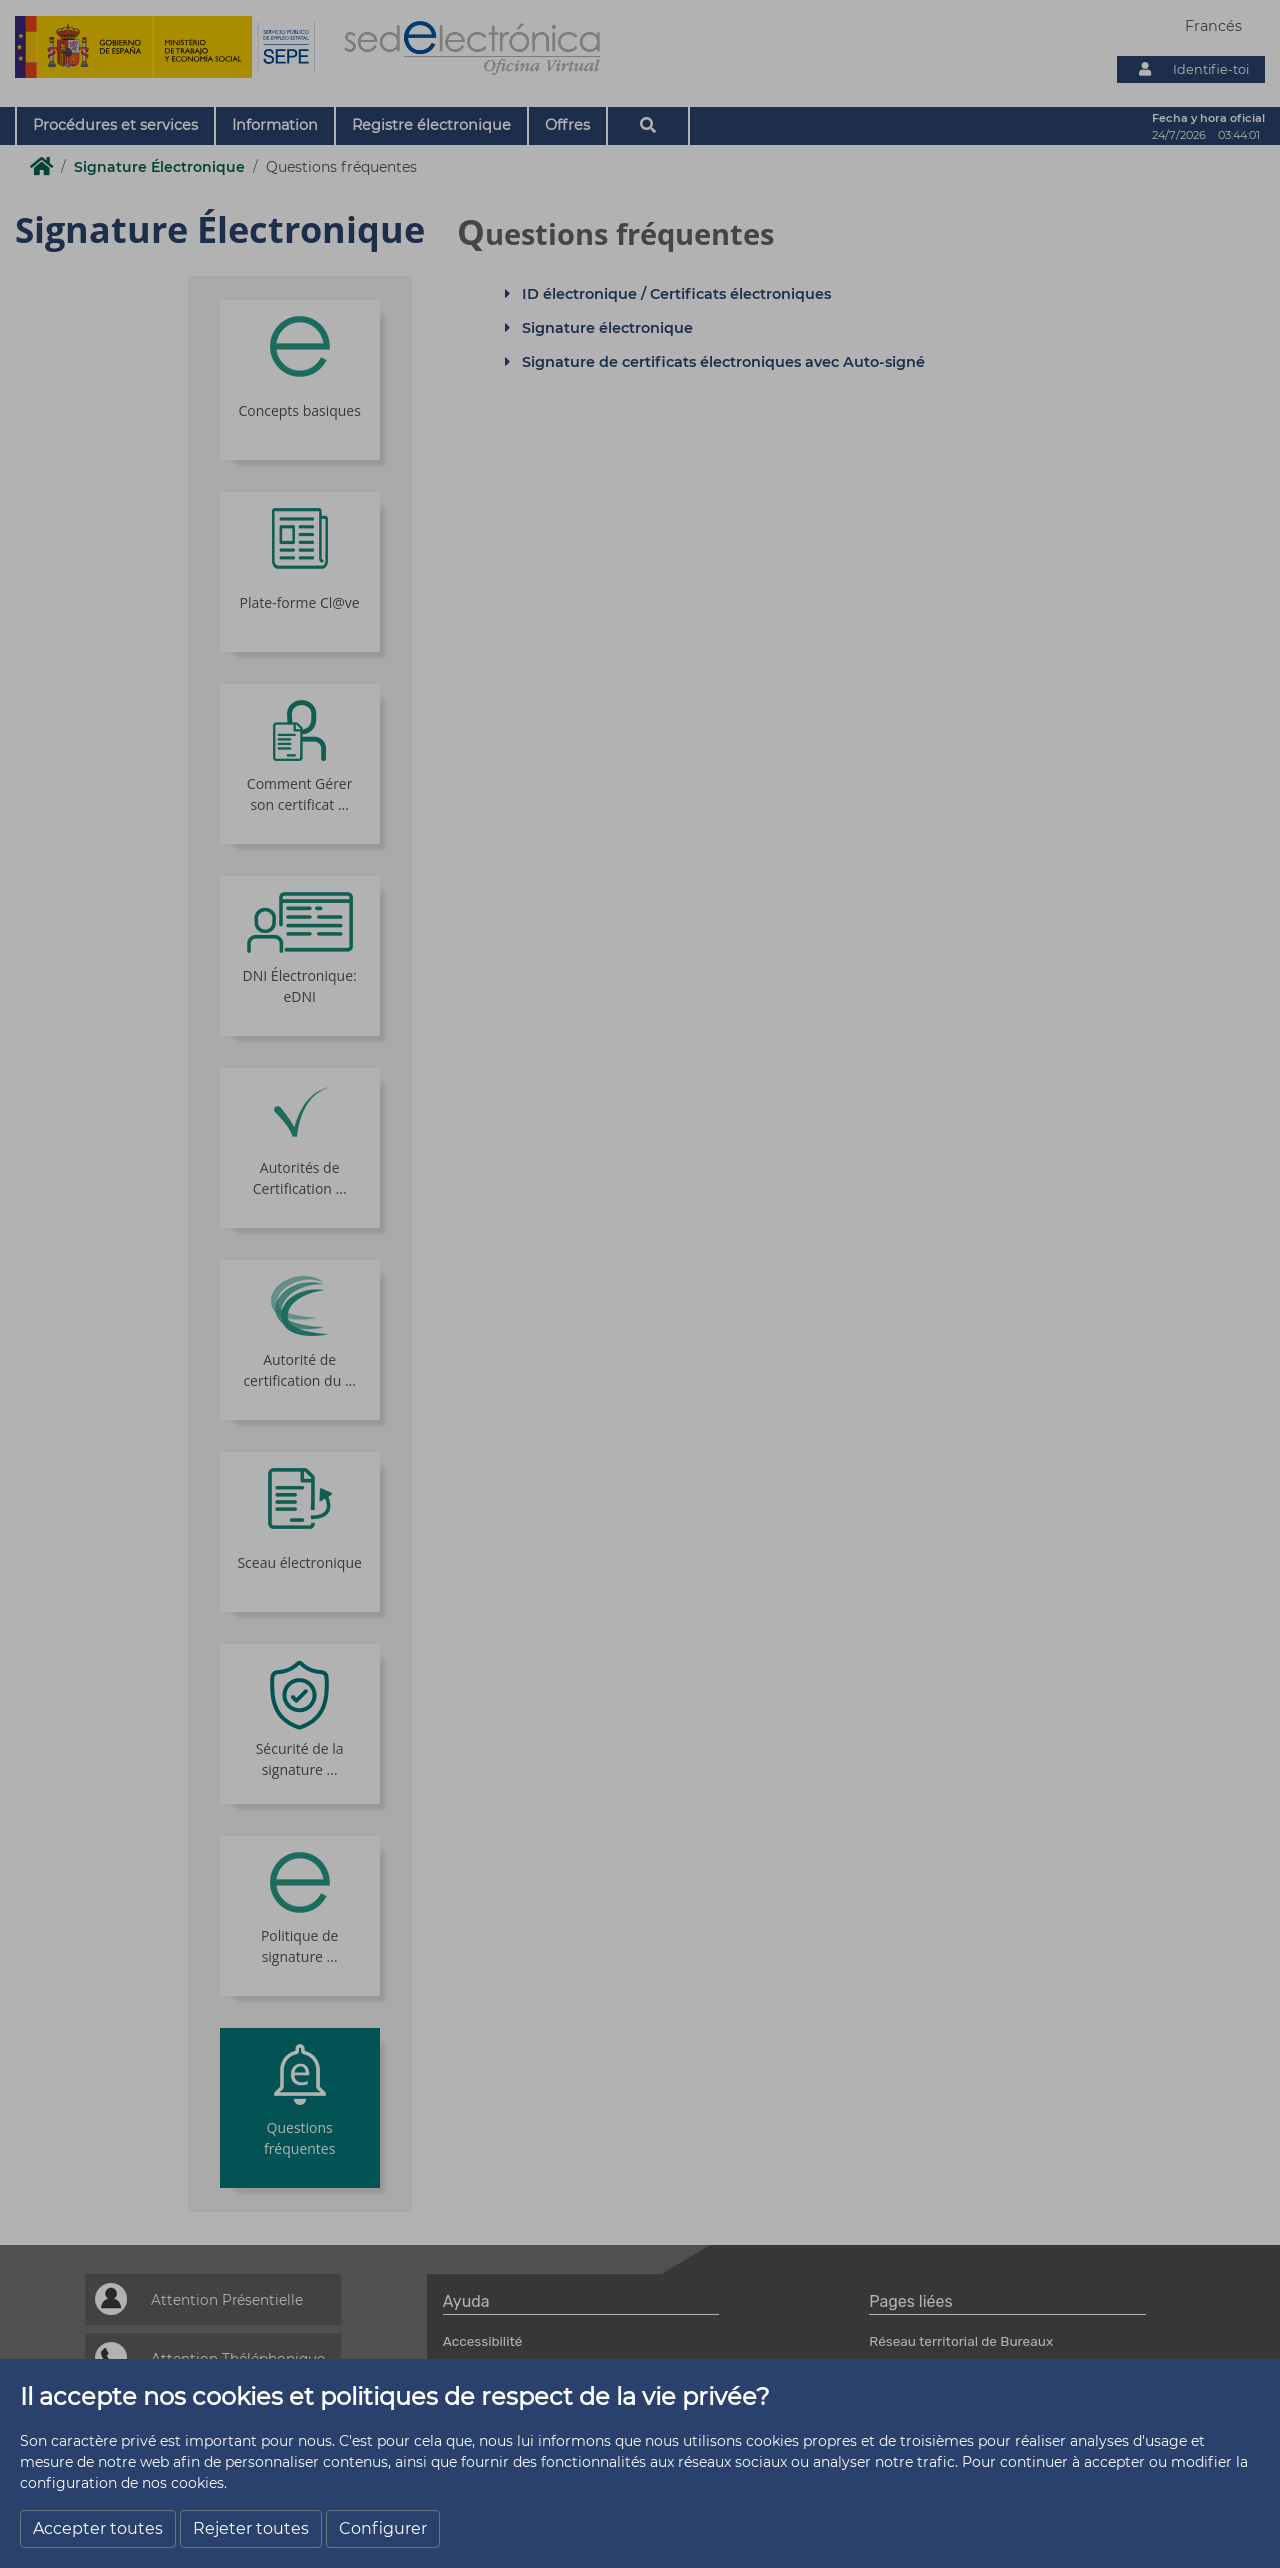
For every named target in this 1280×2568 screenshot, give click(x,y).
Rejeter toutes (251, 2528)
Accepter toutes (98, 2528)
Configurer (383, 2528)
